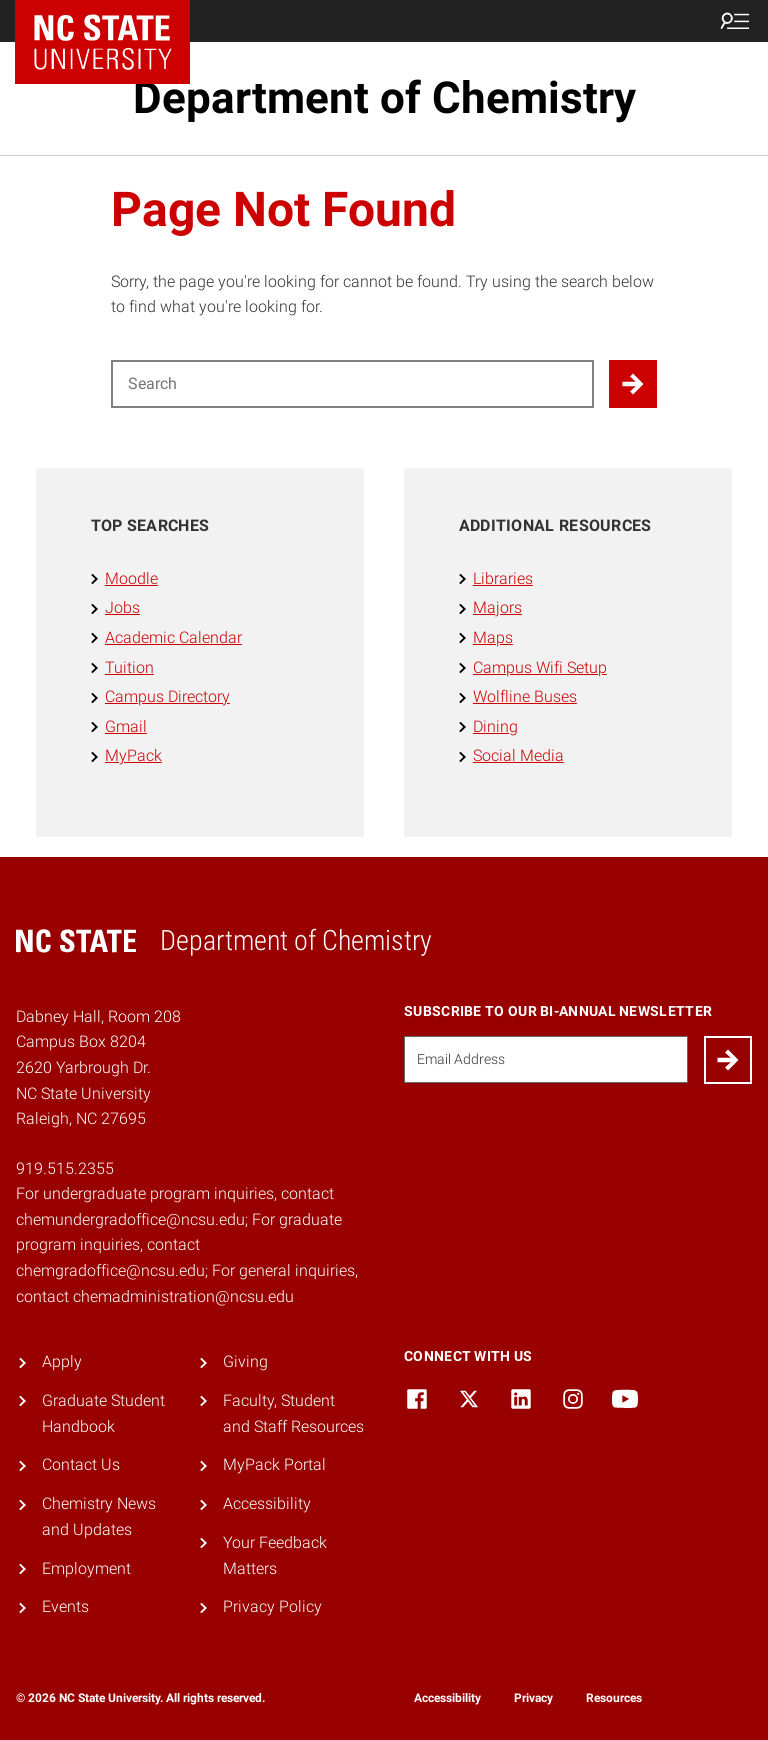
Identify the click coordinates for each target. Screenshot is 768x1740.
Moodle (131, 578)
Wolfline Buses (525, 696)
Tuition (129, 667)
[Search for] (352, 384)
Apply (62, 1361)
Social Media (518, 755)
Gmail (126, 726)
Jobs (122, 607)
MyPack (133, 755)
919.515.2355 (65, 1168)
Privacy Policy (272, 1606)
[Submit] (728, 1060)
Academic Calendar (173, 637)
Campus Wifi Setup (540, 667)
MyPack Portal (274, 1464)
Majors (497, 607)
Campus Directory (167, 696)
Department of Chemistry (384, 98)
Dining (495, 726)
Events (65, 1606)
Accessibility (267, 1503)
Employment (86, 1568)
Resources (614, 1698)
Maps (493, 637)
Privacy (533, 1698)
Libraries (503, 578)
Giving (245, 1361)
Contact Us (81, 1464)
